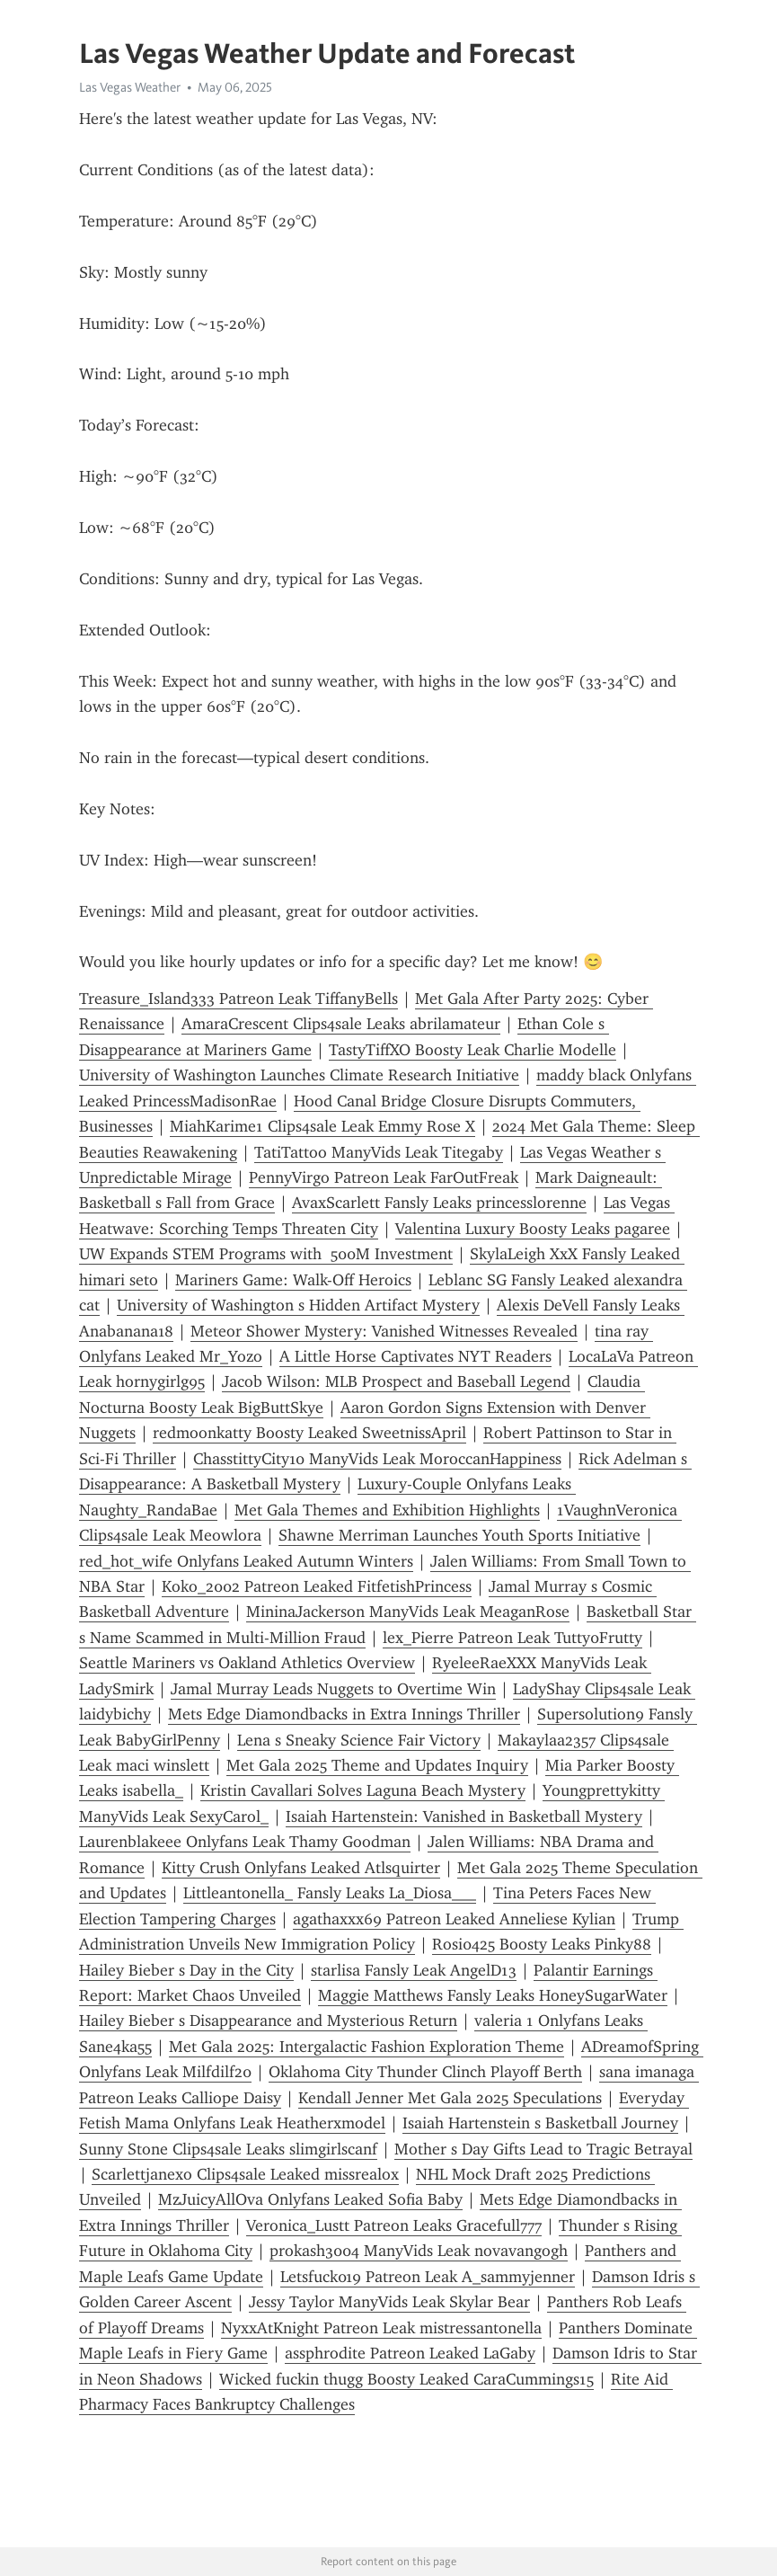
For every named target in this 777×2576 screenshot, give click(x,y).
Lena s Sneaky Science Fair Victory (359, 1740)
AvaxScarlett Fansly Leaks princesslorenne (439, 1202)
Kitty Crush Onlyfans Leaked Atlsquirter (301, 1868)
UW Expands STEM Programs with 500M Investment (266, 1254)
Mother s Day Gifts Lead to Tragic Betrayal (543, 2149)
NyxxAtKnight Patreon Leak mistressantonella (381, 2328)
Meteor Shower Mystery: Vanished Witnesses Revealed (384, 1331)
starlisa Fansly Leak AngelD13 (414, 1970)
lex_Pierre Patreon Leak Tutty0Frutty (512, 1638)
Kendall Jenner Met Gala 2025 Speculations (450, 2098)
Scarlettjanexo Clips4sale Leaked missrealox (245, 2174)
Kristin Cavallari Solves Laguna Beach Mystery (362, 1790)
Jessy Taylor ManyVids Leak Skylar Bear (389, 2302)
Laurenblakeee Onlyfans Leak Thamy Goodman (245, 1842)
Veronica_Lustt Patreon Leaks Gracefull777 (394, 2225)
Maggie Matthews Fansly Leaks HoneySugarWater (492, 1995)
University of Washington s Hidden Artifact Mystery (298, 1305)
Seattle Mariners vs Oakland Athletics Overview (247, 1663)
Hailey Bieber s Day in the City (186, 1970)
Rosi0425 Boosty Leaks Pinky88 (541, 1944)
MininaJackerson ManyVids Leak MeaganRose (408, 1611)
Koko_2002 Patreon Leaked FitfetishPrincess (317, 1586)
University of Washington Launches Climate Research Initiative (299, 1075)
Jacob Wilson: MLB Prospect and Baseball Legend (396, 1381)
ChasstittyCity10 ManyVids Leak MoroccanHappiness (377, 1459)
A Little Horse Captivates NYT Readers (415, 1356)
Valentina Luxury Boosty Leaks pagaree (532, 1229)
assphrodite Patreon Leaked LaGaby (410, 2353)
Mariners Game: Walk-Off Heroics (293, 1280)
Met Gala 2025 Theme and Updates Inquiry (377, 1765)
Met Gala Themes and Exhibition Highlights (387, 1510)
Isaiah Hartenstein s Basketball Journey (540, 2123)
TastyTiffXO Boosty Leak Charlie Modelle (472, 1050)
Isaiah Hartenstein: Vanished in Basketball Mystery (464, 1816)
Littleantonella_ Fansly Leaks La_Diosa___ (329, 1893)
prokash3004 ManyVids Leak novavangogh (418, 2251)
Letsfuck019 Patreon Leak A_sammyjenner (427, 2277)
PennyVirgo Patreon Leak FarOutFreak (383, 1177)
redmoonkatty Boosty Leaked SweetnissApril (309, 1433)
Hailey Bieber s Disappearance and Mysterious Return (268, 2020)
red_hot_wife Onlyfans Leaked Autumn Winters (246, 1561)
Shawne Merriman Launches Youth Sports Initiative (459, 1535)
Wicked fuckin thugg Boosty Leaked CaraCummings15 (406, 2379)
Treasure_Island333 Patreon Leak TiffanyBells (238, 998)
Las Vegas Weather (130, 87)
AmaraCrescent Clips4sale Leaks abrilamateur (340, 1024)
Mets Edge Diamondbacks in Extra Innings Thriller (344, 1714)
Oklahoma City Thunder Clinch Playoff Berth (425, 2072)
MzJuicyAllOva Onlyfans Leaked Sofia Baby (310, 2199)
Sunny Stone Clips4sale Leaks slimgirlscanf (228, 2149)
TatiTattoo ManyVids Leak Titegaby (378, 1152)
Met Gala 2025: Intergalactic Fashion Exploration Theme (366, 2046)
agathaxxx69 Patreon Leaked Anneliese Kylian (454, 1919)
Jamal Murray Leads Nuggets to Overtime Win (333, 1689)
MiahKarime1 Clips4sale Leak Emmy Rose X (322, 1126)
